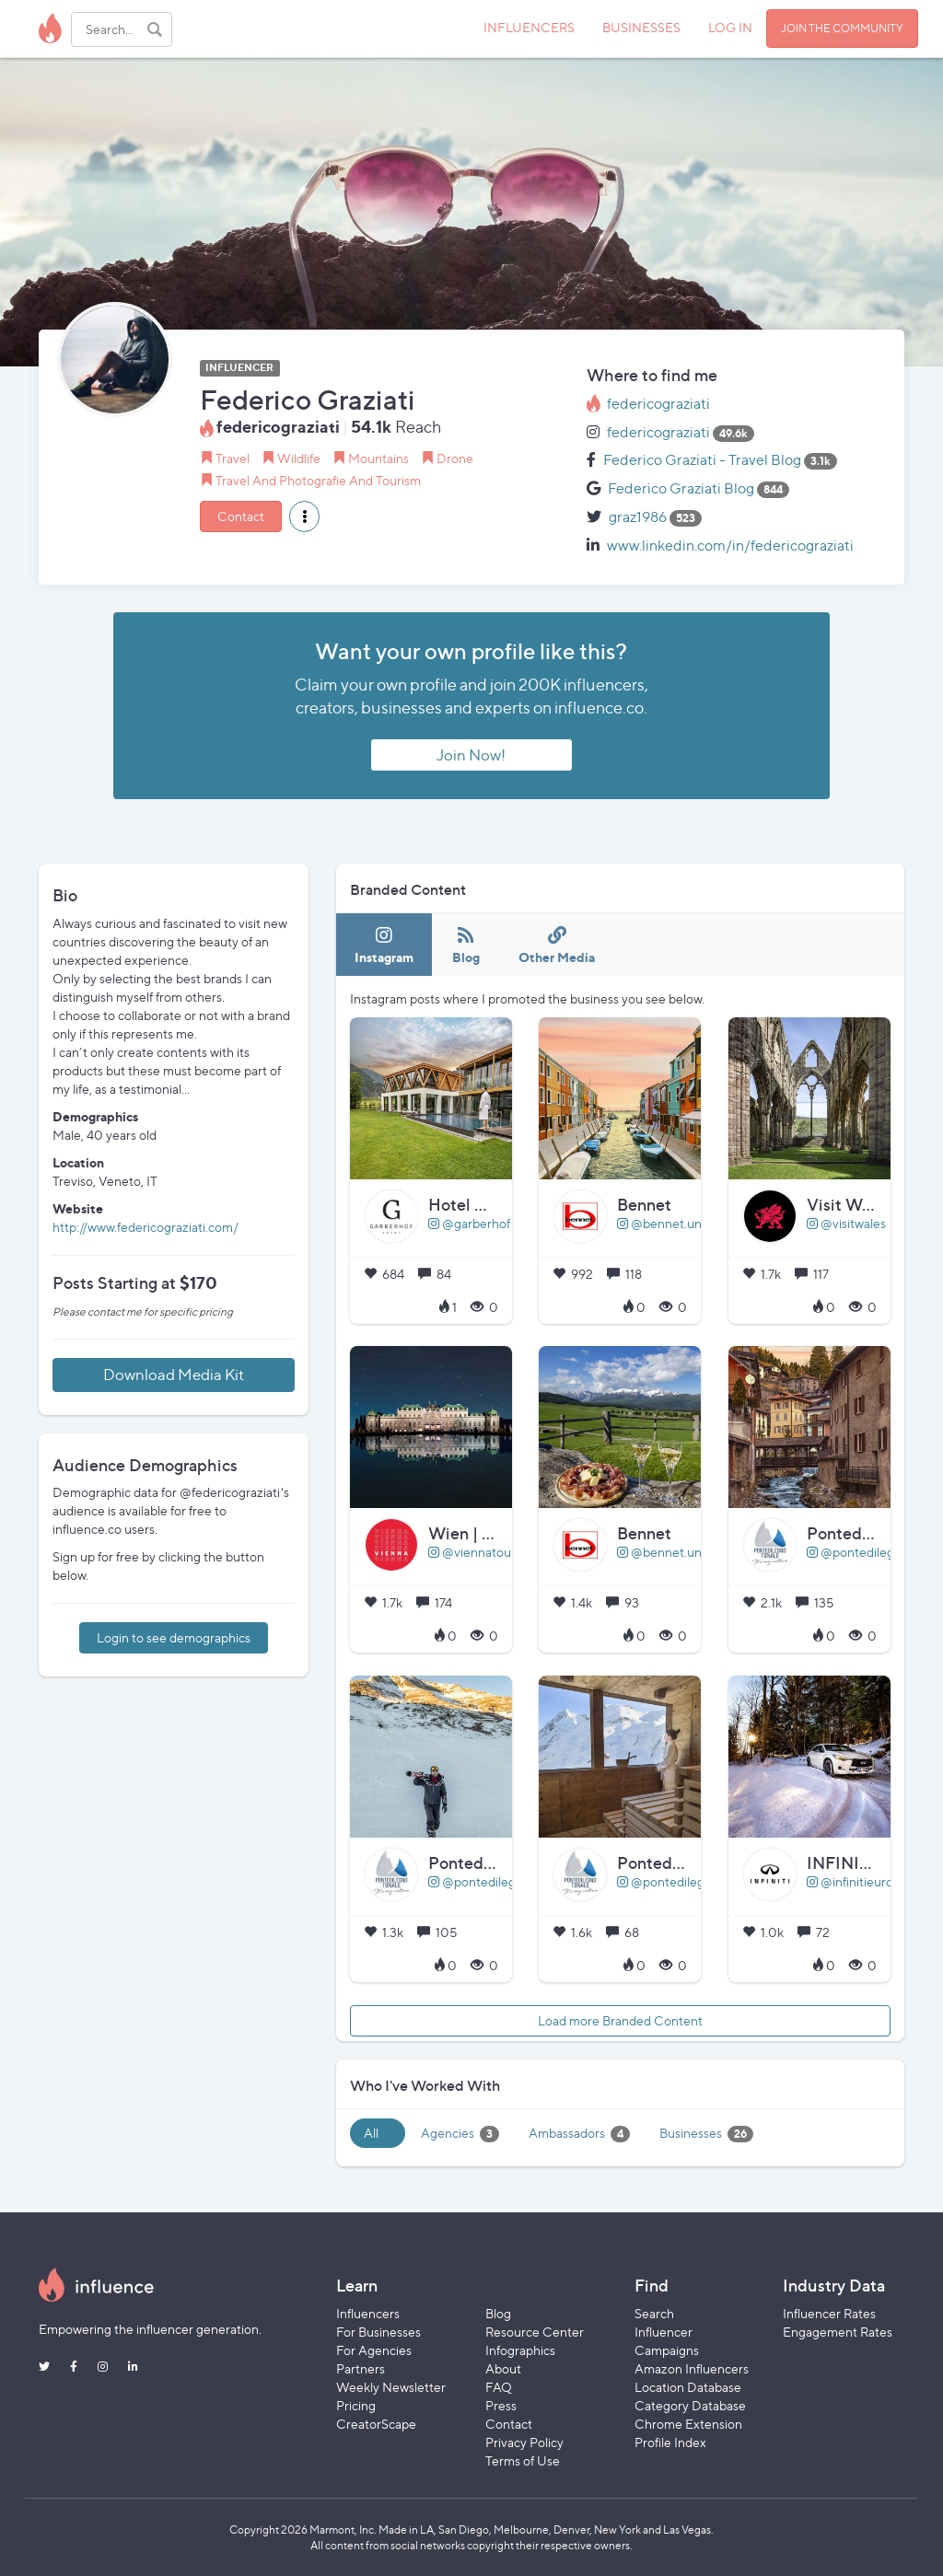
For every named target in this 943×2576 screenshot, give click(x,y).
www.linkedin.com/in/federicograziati (730, 545)
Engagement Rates (837, 2331)
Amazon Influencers (691, 2368)
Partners (360, 2368)
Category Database (690, 2405)
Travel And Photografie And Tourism (318, 480)
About (503, 2368)
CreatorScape (376, 2423)
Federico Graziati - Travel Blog (702, 460)
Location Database (687, 2387)
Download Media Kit (173, 1374)
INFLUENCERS (529, 27)
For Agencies (374, 2350)
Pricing (356, 2405)
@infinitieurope (857, 1881)
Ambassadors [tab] (579, 2133)
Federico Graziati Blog (681, 488)
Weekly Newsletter (391, 2387)
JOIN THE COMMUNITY (842, 28)
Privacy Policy (524, 2442)
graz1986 (638, 517)
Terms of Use (522, 2460)
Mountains (378, 458)
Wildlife (298, 458)
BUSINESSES (641, 27)
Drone (455, 458)
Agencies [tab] (460, 2133)
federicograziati (658, 403)
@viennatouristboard (495, 1552)
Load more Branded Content (620, 2020)
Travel (232, 458)
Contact (240, 516)
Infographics (520, 2350)
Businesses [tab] (706, 2133)
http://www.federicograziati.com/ (145, 1227)
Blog (498, 2313)
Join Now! (471, 755)
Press (501, 2405)
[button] (304, 516)
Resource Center (534, 2331)
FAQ (498, 2387)
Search (654, 2313)
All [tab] (371, 2133)
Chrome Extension (688, 2423)
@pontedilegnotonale (497, 1881)
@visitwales (846, 1223)
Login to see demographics (173, 1637)
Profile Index (670, 2442)
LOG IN (730, 27)
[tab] (384, 945)
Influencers (368, 2313)
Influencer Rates (829, 2313)
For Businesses (378, 2331)
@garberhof (469, 1223)
